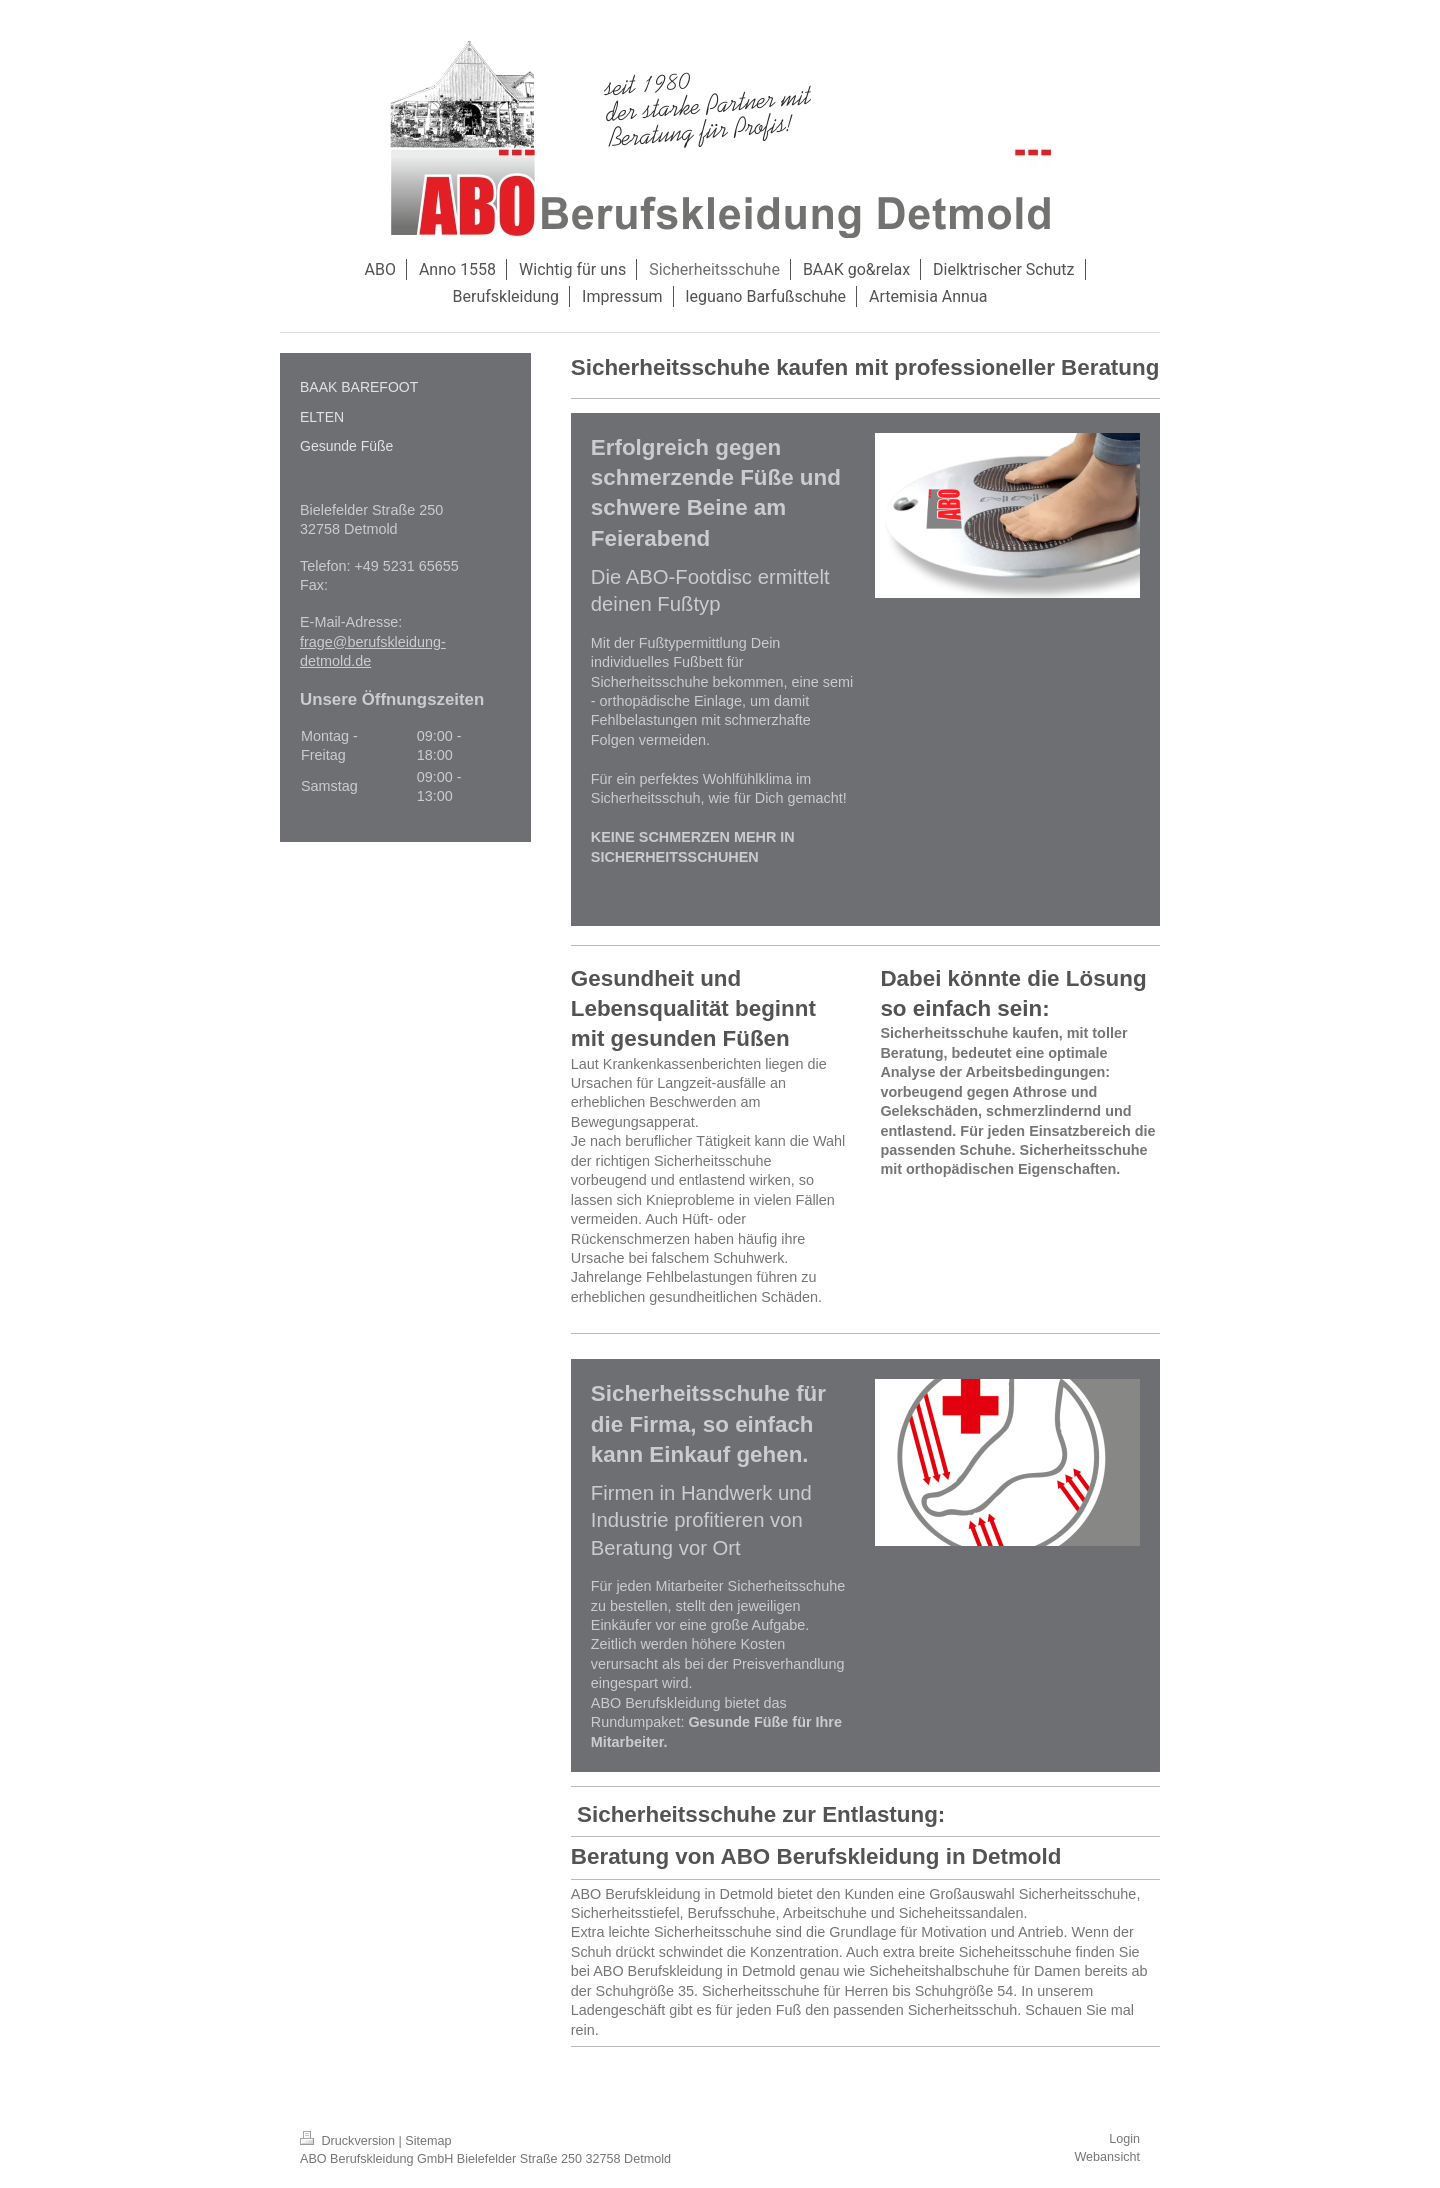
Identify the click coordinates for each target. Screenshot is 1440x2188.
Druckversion (349, 2141)
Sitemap (428, 2141)
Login (1124, 2139)
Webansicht (1107, 2157)
